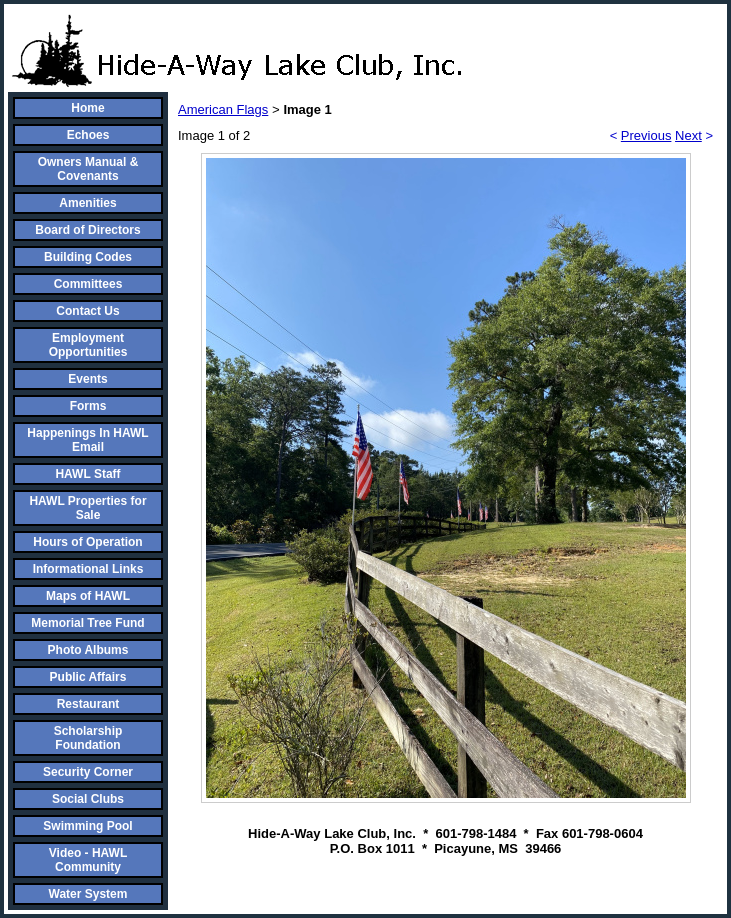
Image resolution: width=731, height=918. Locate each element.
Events (87, 379)
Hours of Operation (87, 542)
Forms (88, 406)
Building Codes (88, 257)
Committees (88, 284)
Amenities (87, 203)
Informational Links (88, 569)
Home (87, 108)
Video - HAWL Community (88, 860)
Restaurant (88, 704)
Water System (88, 894)
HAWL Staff (87, 474)
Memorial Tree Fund (87, 623)
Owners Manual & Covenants (88, 169)
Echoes (88, 135)
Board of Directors (87, 230)
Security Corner (88, 772)
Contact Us (87, 311)
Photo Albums (88, 650)
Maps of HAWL (88, 596)
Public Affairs (88, 677)
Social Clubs (88, 799)
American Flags (223, 109)
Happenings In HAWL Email (87, 440)
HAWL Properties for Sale (87, 508)
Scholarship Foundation (88, 738)
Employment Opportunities (88, 345)
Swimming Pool (87, 826)
